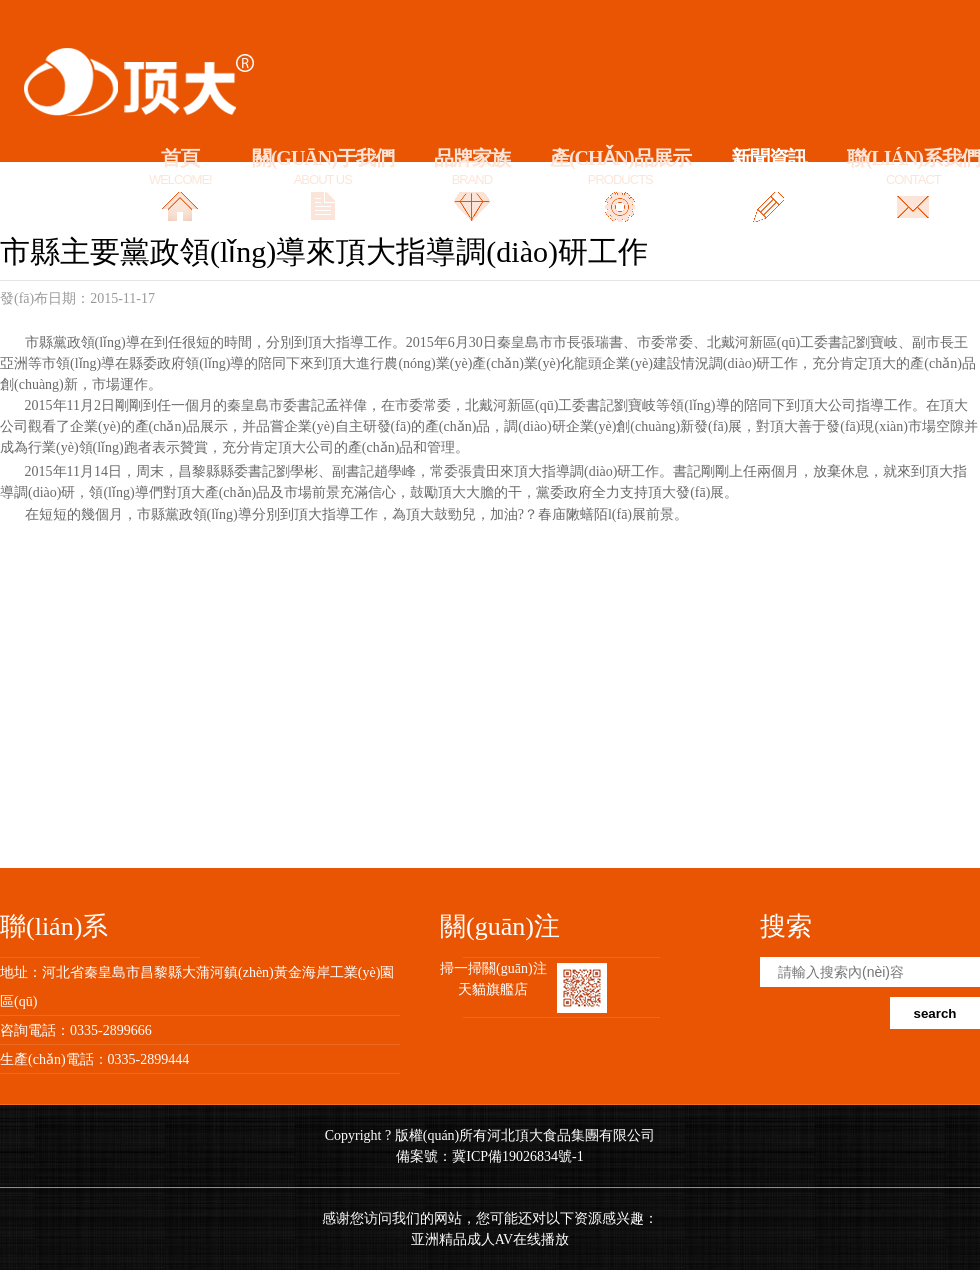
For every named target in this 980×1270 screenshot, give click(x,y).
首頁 (180, 168)
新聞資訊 (769, 168)
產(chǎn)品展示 (620, 168)
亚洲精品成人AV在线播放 (490, 1239)
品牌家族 (472, 168)
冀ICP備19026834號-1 (517, 1156)
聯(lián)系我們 (913, 168)
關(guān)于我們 (323, 168)
